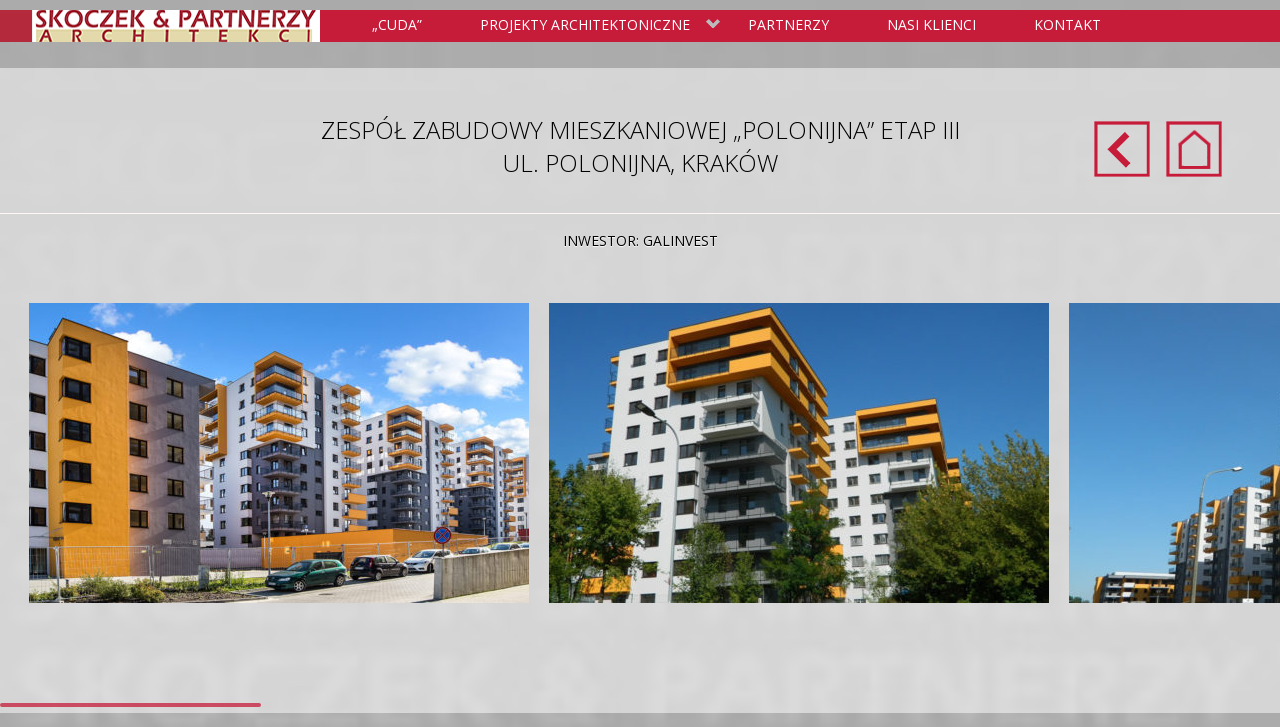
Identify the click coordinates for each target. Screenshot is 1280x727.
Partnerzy (788, 24)
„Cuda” (397, 24)
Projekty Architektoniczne (596, 26)
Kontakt (1067, 24)
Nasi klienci (931, 24)
